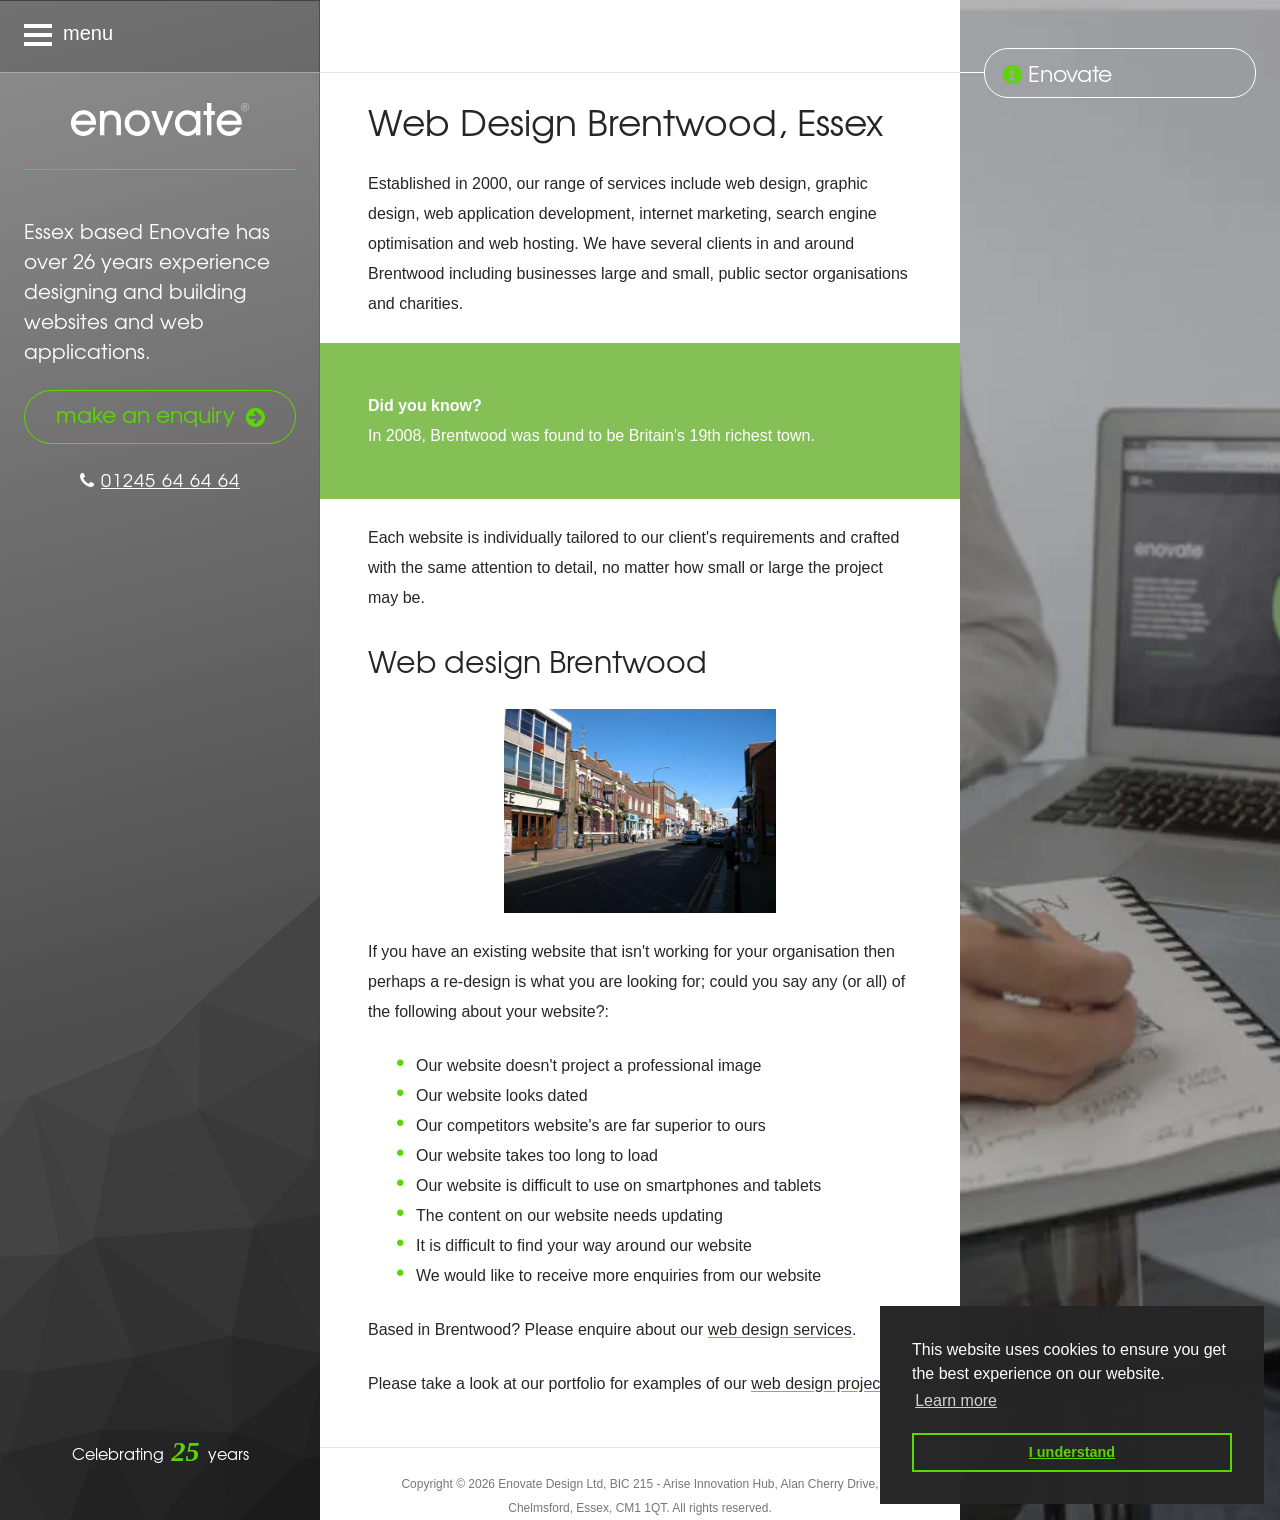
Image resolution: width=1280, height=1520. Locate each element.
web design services (780, 1329)
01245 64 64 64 (160, 479)
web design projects (821, 1383)
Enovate (160, 121)
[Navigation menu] (160, 36)
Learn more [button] (956, 1400)
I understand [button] (1072, 1452)
